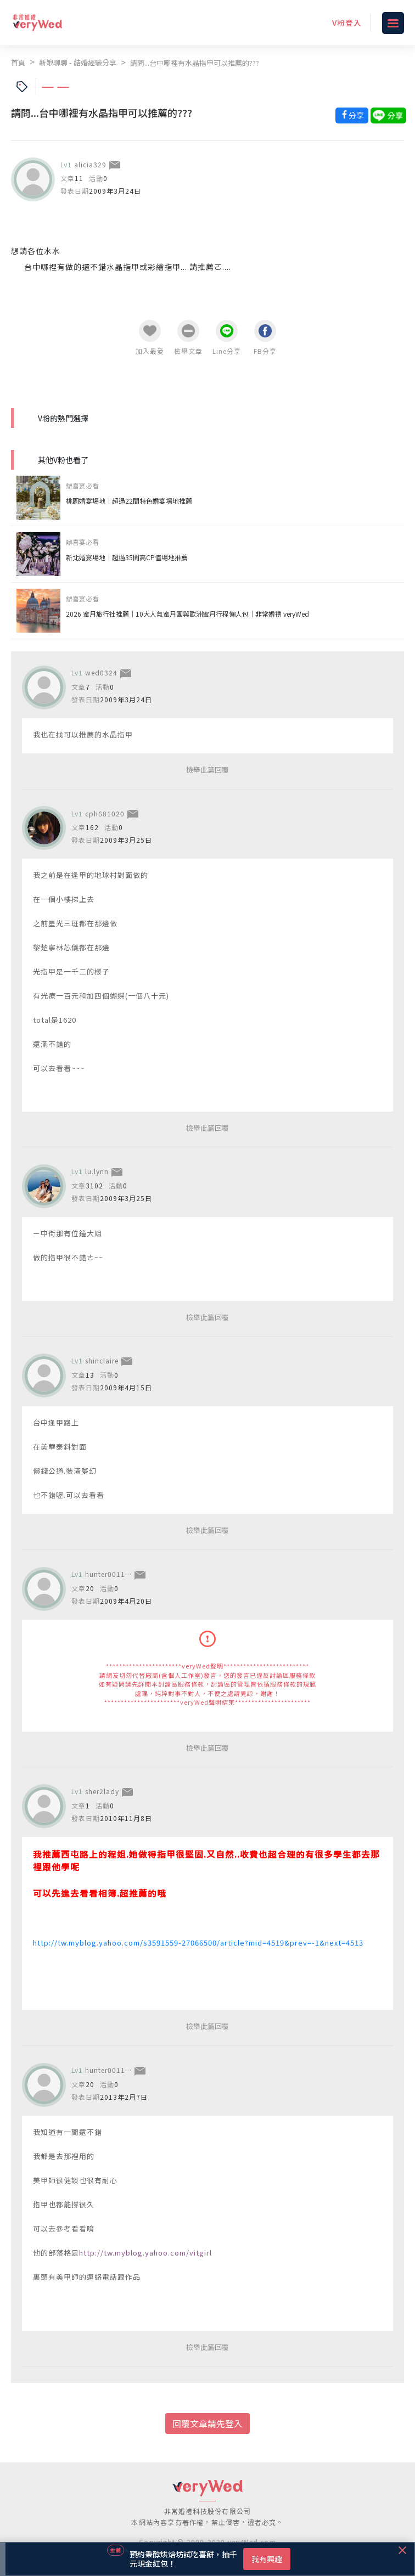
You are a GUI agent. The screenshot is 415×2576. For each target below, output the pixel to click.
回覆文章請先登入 (207, 2423)
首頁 (18, 62)
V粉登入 (347, 22)
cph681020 (105, 813)
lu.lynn (97, 1171)
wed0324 (101, 672)
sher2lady (102, 1791)
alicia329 (90, 164)
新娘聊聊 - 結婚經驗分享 (77, 62)
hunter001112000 (116, 1574)
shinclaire (102, 1360)
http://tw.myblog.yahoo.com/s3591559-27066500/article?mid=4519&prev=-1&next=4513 (198, 1942)
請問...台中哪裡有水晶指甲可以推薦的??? (194, 63)
